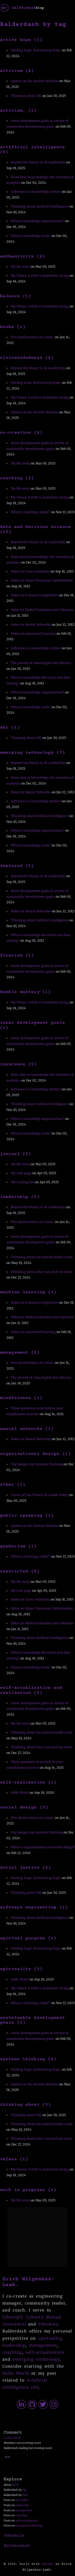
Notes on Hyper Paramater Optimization (42, 580)
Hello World (20, 1793)
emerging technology (36, 2359)
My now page (21, 1173)
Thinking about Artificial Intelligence (40, 206)
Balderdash (17, 2545)
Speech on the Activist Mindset (34, 81)
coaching (12, 2352)
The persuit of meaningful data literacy (41, 663)
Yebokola (48, 2324)
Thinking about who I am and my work (41, 1272)
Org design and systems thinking (37, 1464)
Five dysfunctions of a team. (32, 337)
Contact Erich (12, 2438)
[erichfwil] (53, 2404)
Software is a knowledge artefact (36, 192)
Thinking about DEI (26, 96)
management (43, 2345)
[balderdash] (22, 8)
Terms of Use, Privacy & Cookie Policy (39, 1495)
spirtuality (49, 2338)
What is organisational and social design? (43, 1847)
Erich (15, 2485)
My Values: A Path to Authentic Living (40, 275)
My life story (20, 266)
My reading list (22, 1182)
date (25, 2495)
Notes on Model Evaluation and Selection (42, 610)
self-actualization (26, 2520)
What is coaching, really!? (30, 512)
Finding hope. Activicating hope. (36, 50)
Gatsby (48, 2564)
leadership (13, 2345)
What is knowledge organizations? (37, 221)
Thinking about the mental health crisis (42, 1257)
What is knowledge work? (31, 236)
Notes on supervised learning (33, 633)
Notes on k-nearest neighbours (34, 595)
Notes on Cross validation (30, 571)
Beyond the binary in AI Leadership (38, 162)
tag (24, 2489)
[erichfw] (21, 2404)
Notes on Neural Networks (31, 624)
